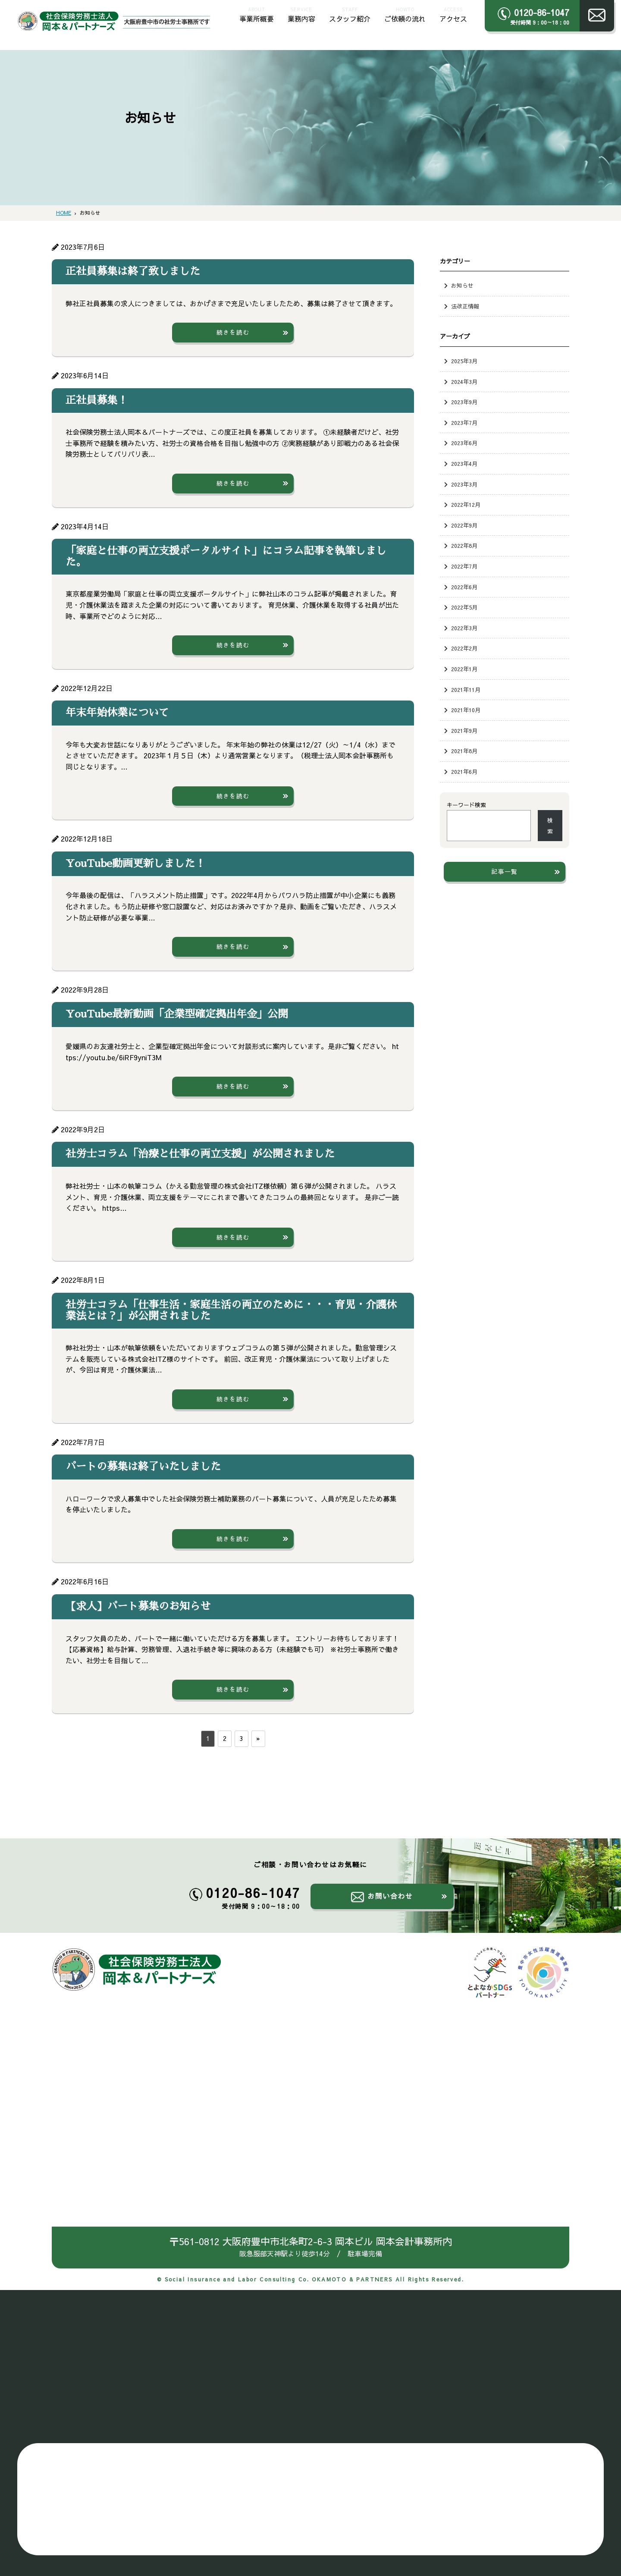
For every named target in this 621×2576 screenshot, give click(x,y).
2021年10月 (465, 709)
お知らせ (462, 285)
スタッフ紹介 (349, 13)
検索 (550, 826)
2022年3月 (464, 627)
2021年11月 (465, 689)
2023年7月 (464, 422)
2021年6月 (464, 771)
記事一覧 (504, 871)
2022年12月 (465, 504)
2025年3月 (464, 360)
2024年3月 (464, 381)
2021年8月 (464, 750)
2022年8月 (464, 545)
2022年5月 (464, 607)
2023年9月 (464, 401)
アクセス (453, 13)
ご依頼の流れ (405, 13)
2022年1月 (464, 668)
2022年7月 (464, 566)
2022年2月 (464, 648)
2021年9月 (464, 730)
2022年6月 (464, 587)
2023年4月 (464, 463)
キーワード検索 (466, 804)
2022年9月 (464, 525)
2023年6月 (464, 442)
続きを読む (233, 332)
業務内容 (301, 13)
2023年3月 (464, 484)
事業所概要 (256, 13)
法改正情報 (465, 306)
